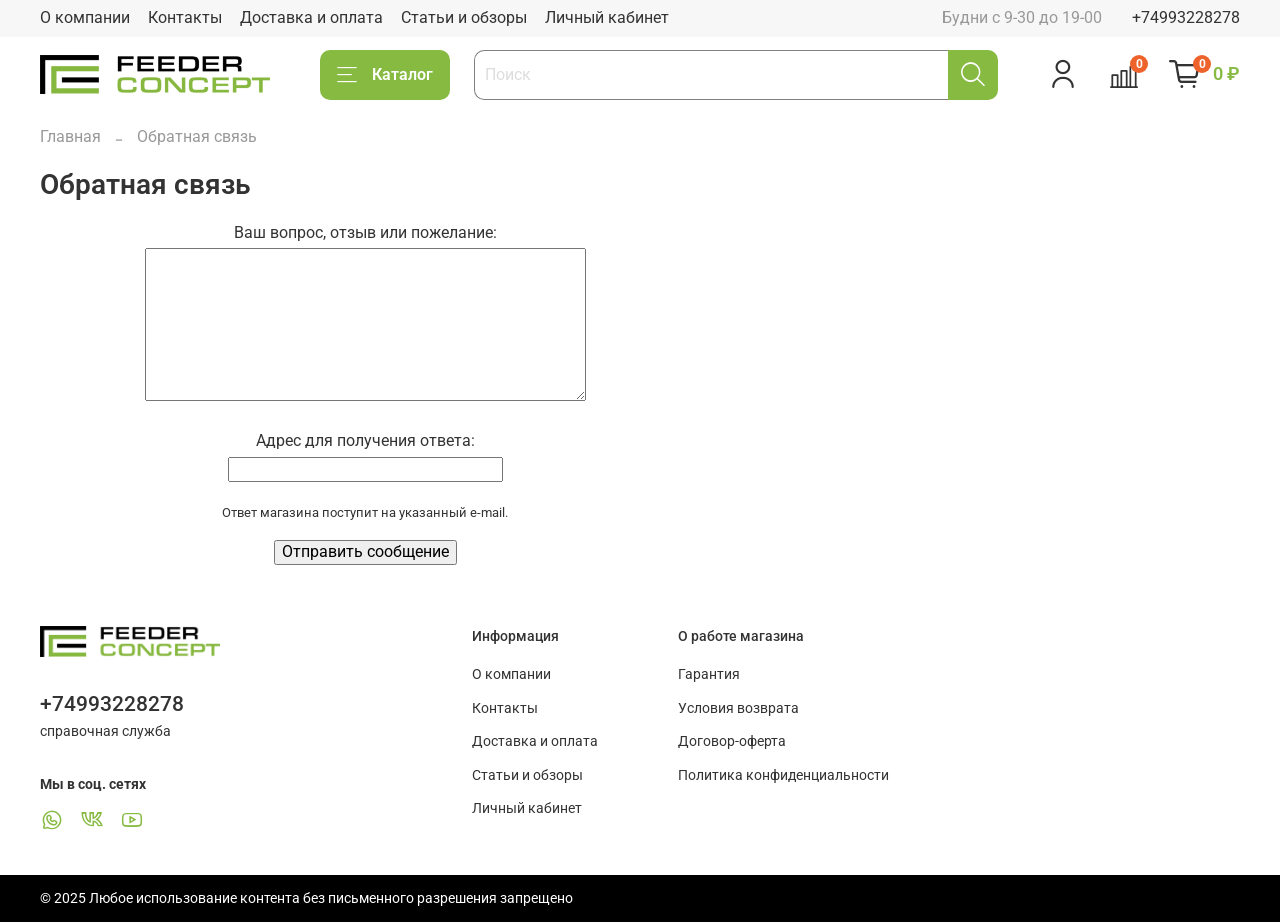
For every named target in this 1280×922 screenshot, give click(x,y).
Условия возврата (738, 708)
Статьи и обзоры (464, 17)
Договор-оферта (732, 741)
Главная (70, 136)
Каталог (385, 75)
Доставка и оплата (311, 17)
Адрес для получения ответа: (365, 440)
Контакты (185, 17)
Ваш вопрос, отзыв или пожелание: (365, 232)
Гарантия (709, 674)
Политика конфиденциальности (783, 775)
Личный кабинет (607, 17)
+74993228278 (1186, 17)
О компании (85, 17)
